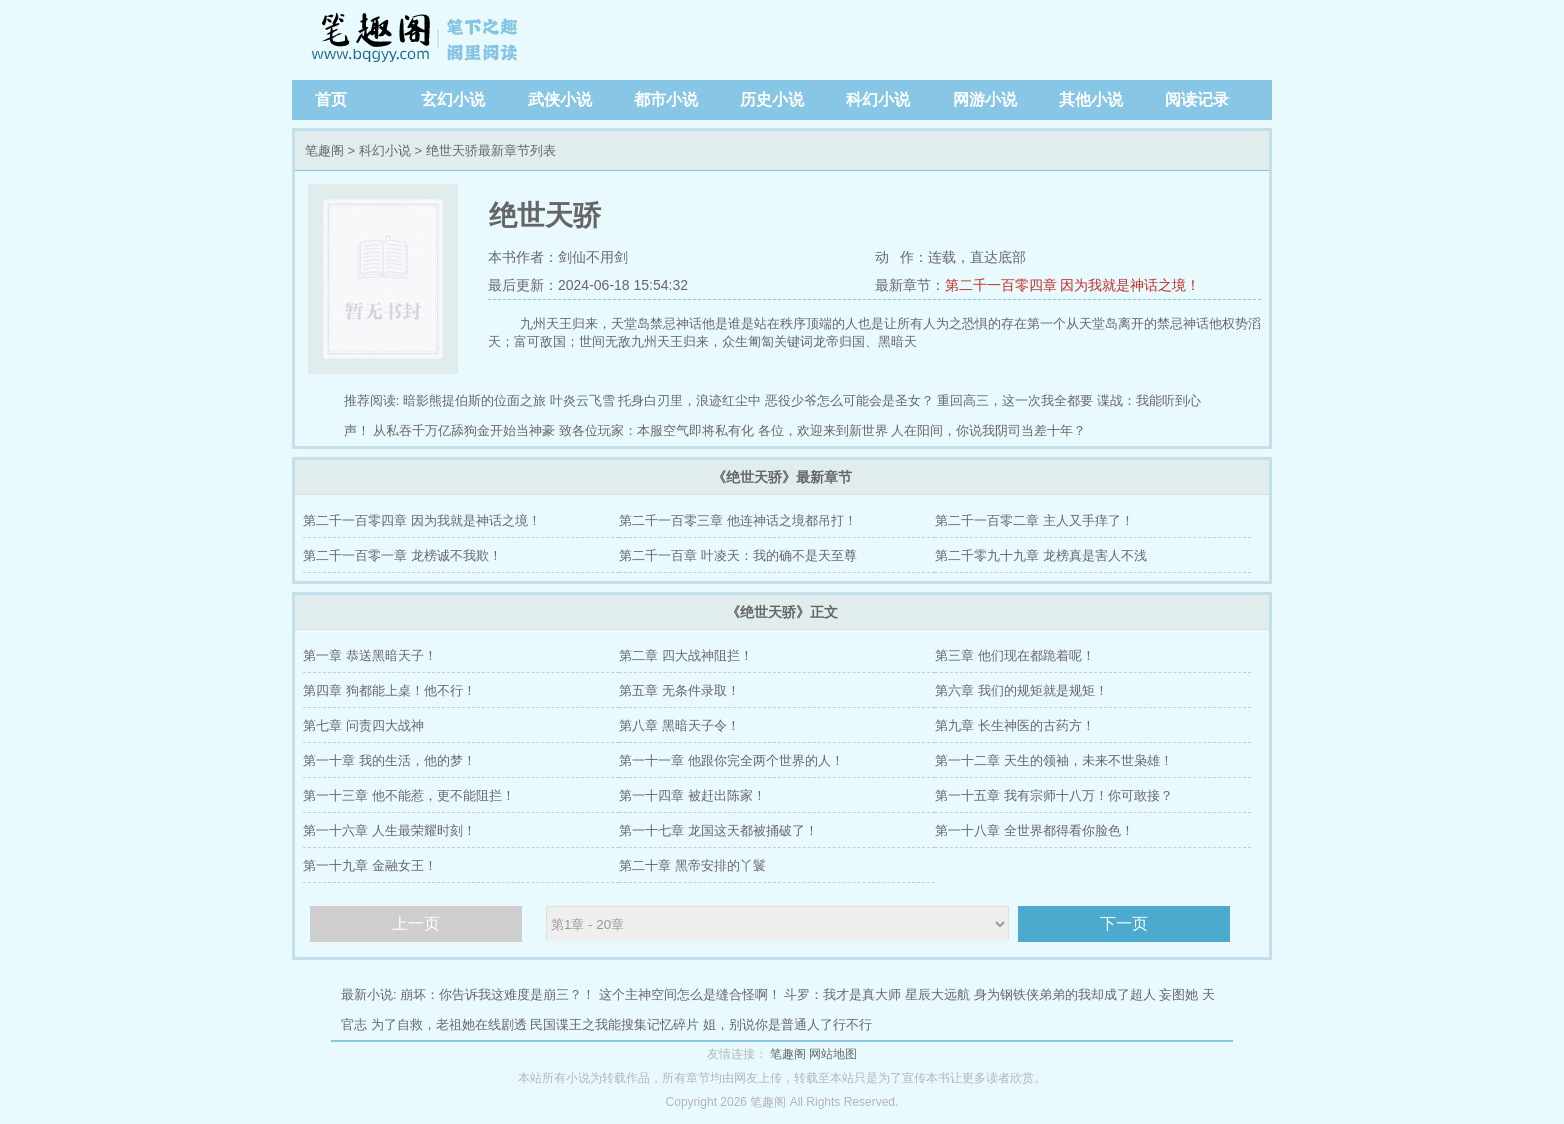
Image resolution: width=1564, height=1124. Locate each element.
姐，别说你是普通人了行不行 (787, 1024)
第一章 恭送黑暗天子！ (370, 655)
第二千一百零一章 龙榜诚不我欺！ (402, 555)
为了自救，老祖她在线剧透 (449, 1024)
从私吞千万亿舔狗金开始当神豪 (464, 430)
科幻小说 (878, 99)
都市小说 (666, 99)
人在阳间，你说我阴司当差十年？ (988, 430)
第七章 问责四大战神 (363, 725)
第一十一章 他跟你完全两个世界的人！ (731, 760)
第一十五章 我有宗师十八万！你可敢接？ (1054, 795)
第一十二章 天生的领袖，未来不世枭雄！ (1054, 760)
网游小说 (985, 99)
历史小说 (772, 99)
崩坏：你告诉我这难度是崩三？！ (497, 994)
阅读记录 (1197, 99)
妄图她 (1178, 994)
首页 (331, 99)
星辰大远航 (937, 994)
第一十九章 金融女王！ (370, 865)
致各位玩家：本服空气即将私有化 (656, 430)
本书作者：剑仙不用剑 (558, 257)
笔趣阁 (417, 40)
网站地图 (833, 1054)
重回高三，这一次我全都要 (1015, 400)
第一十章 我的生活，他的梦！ (389, 760)
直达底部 (998, 257)
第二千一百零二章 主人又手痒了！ (1034, 520)
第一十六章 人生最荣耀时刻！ (389, 830)
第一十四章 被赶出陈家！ (692, 795)
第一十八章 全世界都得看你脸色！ (1034, 830)
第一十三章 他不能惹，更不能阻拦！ (409, 795)
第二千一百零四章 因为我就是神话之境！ (1073, 285)
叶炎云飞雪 (582, 400)
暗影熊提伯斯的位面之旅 (474, 400)
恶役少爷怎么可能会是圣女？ (849, 400)
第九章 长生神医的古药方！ (1015, 725)
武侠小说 (560, 99)
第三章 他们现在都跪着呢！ (1015, 655)
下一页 (1124, 923)
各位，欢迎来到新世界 (823, 430)
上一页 (416, 923)
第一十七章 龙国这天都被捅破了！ (718, 830)
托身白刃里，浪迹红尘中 (689, 400)
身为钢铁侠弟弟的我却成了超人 (1065, 994)
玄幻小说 (453, 99)
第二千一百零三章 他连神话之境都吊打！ (738, 520)
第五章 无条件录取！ (679, 690)
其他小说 (1091, 99)
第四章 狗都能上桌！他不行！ (389, 690)
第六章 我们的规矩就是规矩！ (1021, 690)
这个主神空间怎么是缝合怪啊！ (690, 994)
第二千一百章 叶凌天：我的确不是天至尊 (738, 555)
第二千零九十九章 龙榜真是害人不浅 (1041, 555)
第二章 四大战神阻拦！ (686, 655)
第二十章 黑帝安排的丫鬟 (692, 865)
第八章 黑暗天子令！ (679, 725)
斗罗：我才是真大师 (842, 994)
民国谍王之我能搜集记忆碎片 (614, 1024)
